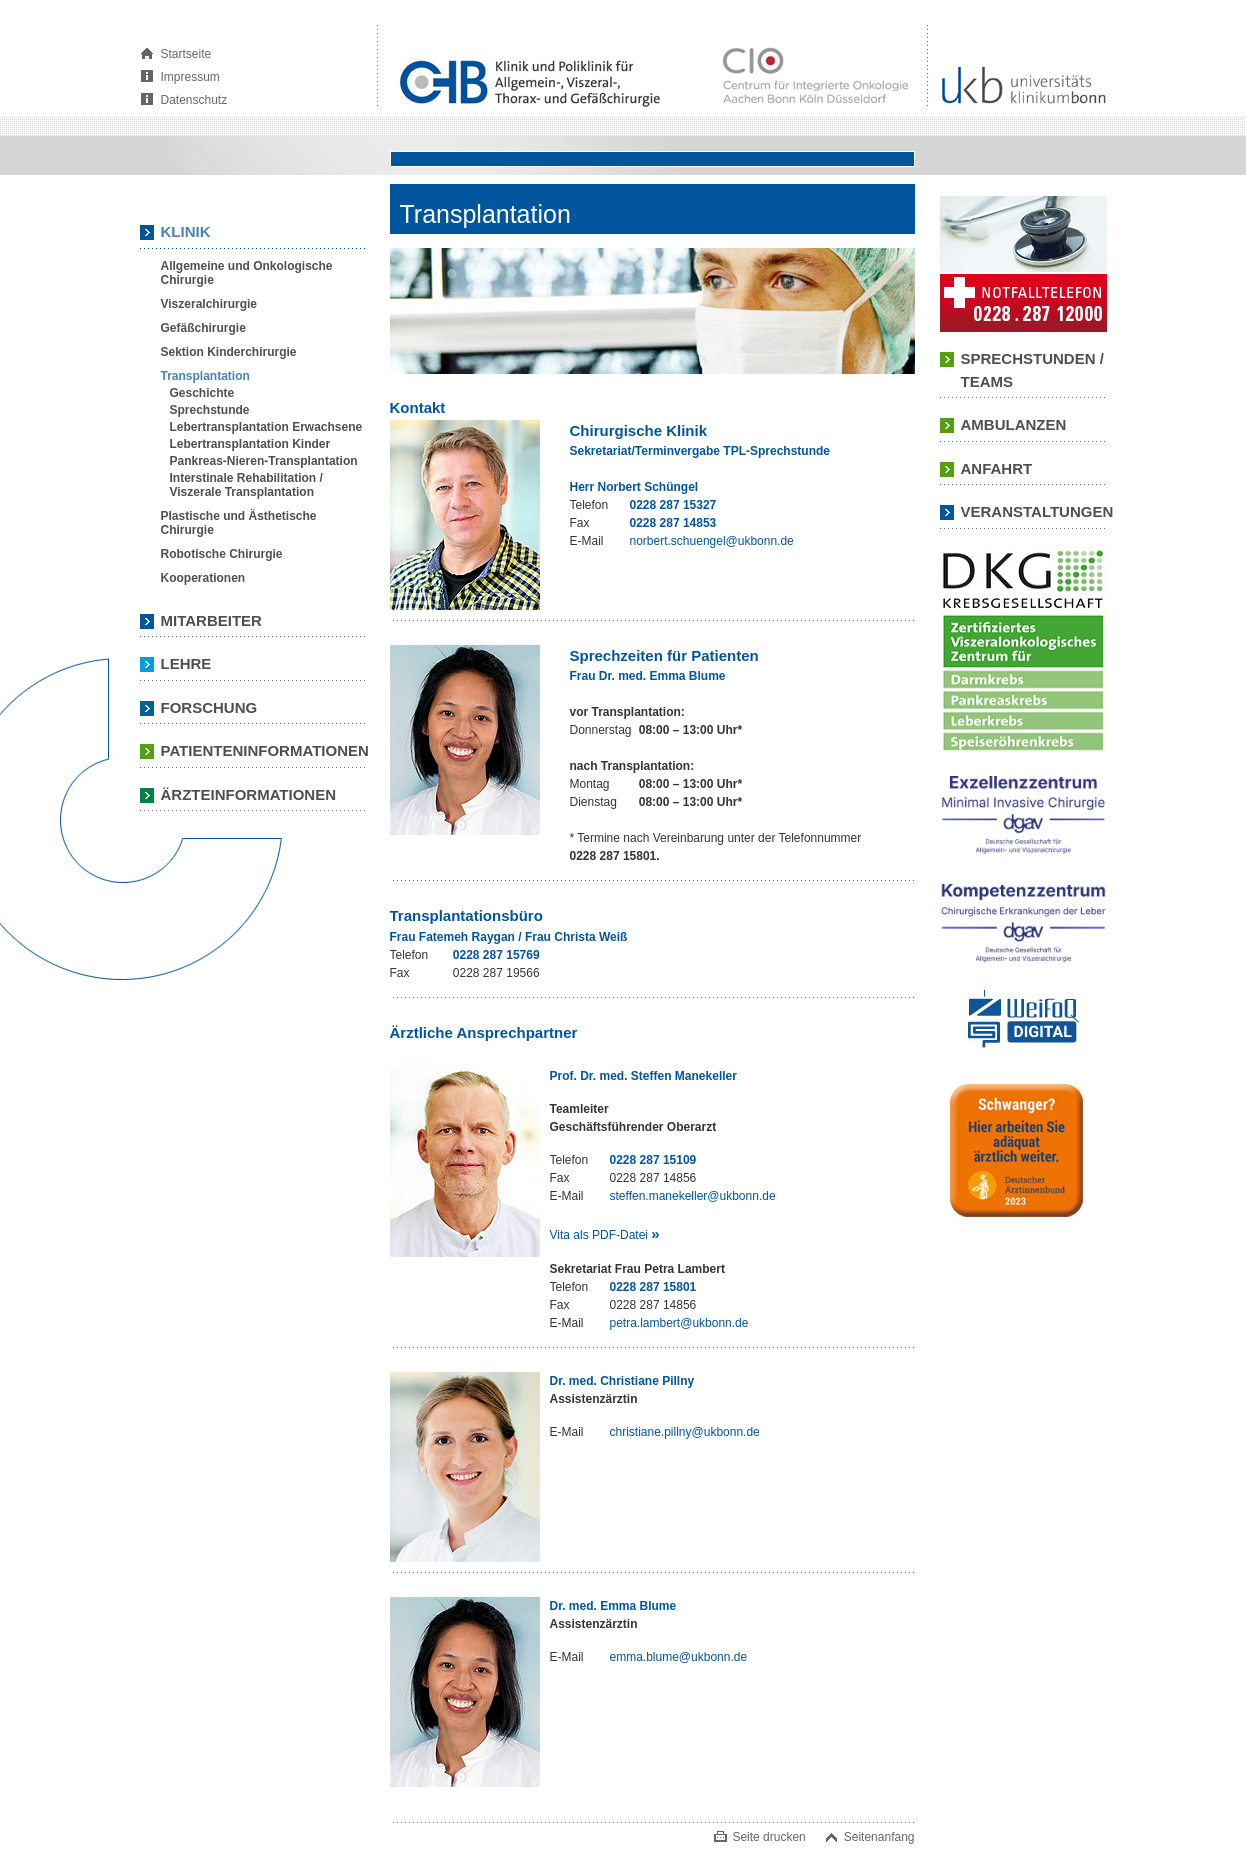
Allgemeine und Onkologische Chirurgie (247, 273)
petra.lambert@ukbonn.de (679, 1323)
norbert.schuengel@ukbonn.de (712, 541)
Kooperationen (203, 578)
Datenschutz (194, 100)
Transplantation (205, 376)
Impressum (190, 77)
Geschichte (202, 393)
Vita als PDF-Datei (605, 1233)
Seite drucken (768, 1837)
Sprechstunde (210, 410)
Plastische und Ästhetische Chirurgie (239, 523)
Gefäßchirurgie (203, 328)
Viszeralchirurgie (209, 304)
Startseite (186, 54)
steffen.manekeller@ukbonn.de (693, 1196)
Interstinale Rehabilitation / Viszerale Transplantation (246, 485)
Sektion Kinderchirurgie (229, 352)
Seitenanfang (879, 1837)
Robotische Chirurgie (222, 554)
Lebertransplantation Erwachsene (266, 427)
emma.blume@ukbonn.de (679, 1657)
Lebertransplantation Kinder (250, 444)
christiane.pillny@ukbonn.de (685, 1432)
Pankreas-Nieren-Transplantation (264, 461)
